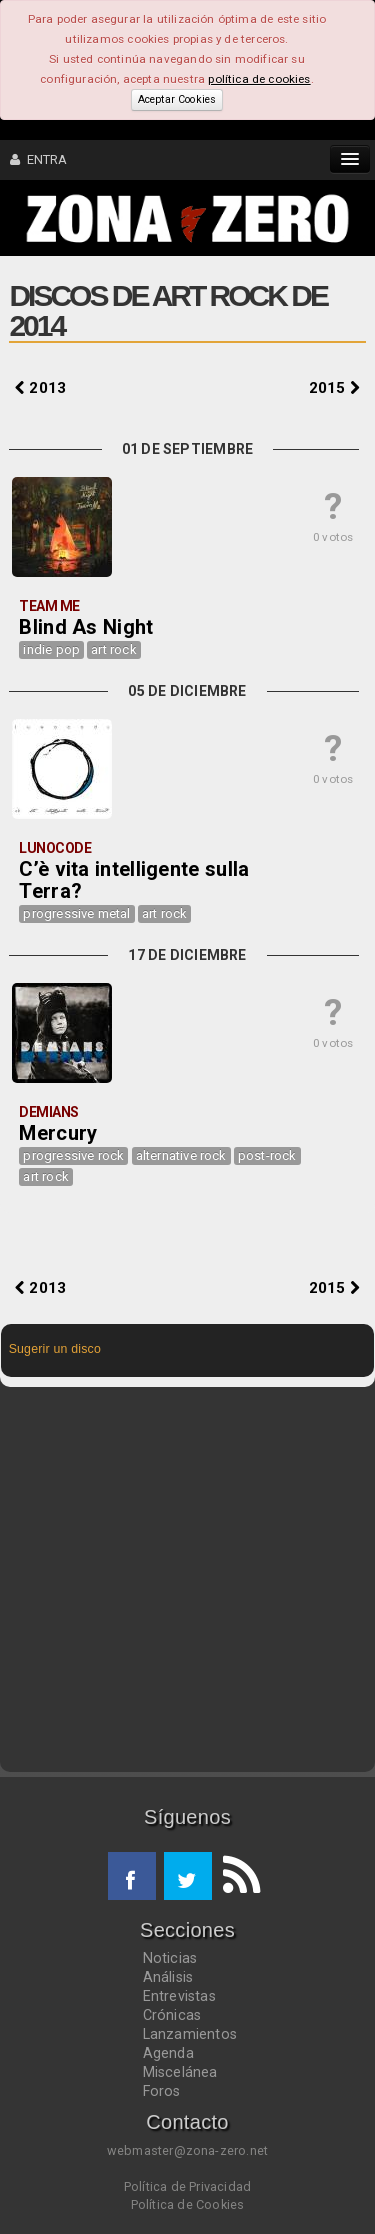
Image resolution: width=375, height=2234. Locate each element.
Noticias (170, 1958)
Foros (162, 2091)
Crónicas (172, 2015)
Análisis (168, 1977)
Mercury (58, 1133)
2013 (40, 388)
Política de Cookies (188, 2204)
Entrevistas (179, 1996)
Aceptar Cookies (177, 99)
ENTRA (39, 159)
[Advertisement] (187, 1579)
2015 (334, 388)
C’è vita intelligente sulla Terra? (134, 880)
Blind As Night (86, 627)
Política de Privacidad (187, 2186)
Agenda (168, 2053)
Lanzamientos (190, 2034)
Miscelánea (180, 2072)
